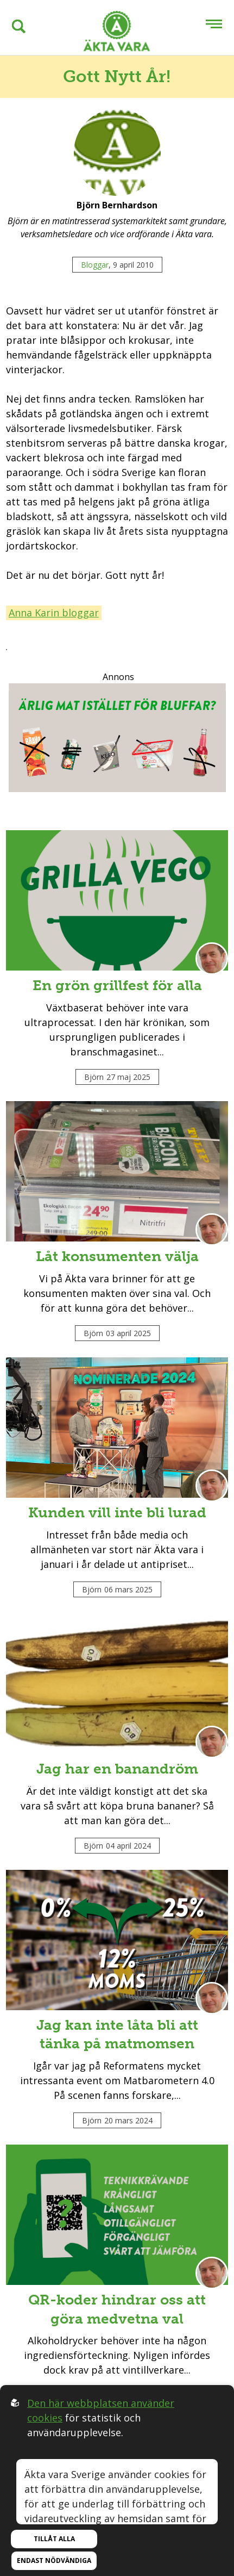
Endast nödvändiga (54, 2560)
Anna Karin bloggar (54, 612)
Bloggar (95, 265)
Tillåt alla (54, 2538)
